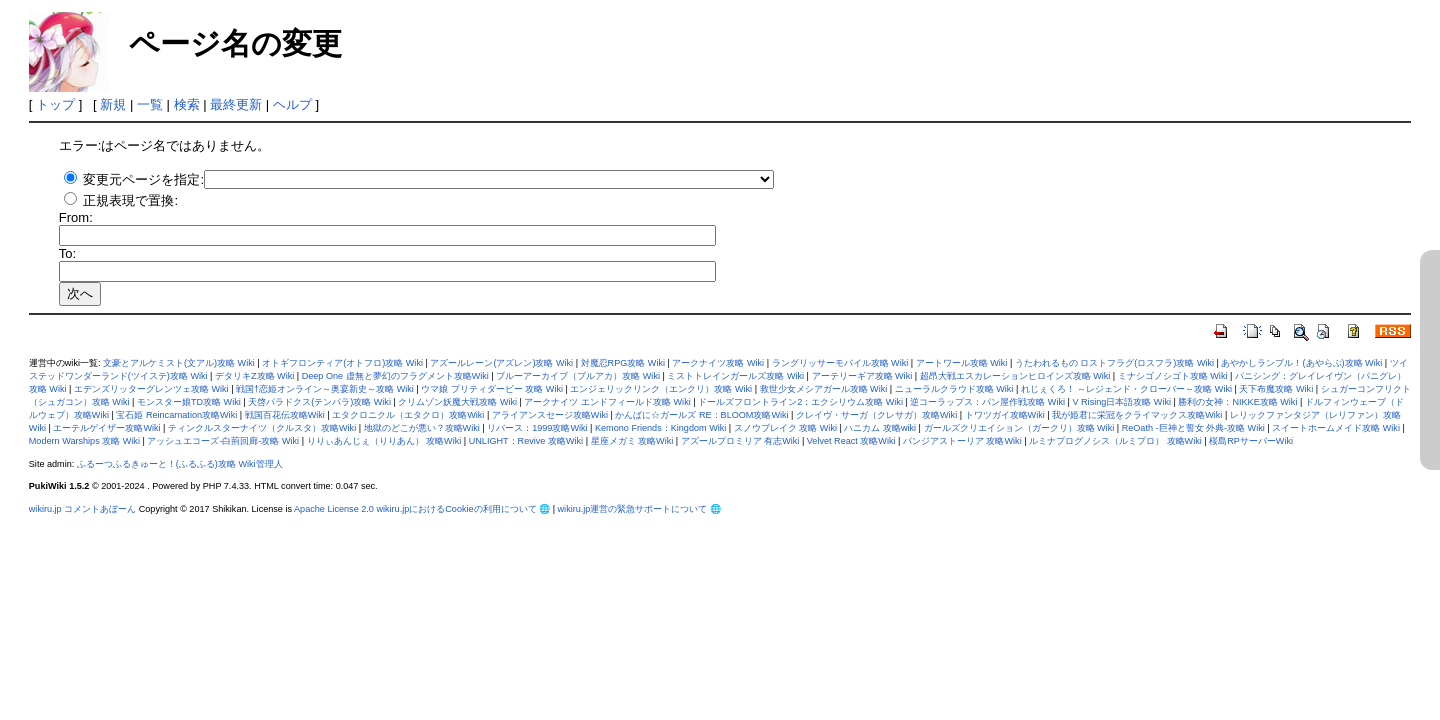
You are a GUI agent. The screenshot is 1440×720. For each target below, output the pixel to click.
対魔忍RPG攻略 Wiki (623, 363)
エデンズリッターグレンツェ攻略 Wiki (151, 389)
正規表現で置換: (130, 200)
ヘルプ (292, 104)
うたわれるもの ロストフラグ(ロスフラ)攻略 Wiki (1114, 363)
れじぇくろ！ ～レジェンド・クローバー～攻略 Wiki (1126, 389)
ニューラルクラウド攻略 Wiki (954, 389)
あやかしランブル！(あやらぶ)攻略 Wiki (1301, 363)
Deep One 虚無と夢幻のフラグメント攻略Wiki (395, 376)
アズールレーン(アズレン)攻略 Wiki (501, 363)
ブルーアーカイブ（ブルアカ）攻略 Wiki (578, 376)
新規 (113, 104)
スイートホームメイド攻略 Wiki (1336, 428)
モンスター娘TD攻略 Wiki (189, 402)
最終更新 (236, 104)
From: (76, 217)
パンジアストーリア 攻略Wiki (962, 441)
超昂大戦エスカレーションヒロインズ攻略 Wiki (1015, 376)
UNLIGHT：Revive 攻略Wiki (526, 441)
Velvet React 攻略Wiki (851, 441)
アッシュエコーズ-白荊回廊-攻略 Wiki (223, 441)
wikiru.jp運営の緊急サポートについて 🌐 (639, 509)
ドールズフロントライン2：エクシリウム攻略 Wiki (800, 402)
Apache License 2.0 (334, 509)
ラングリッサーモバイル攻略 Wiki (840, 363)
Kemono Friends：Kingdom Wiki (660, 428)
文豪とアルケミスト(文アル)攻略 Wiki (179, 363)
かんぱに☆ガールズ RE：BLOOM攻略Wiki (701, 415)
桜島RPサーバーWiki (1251, 441)
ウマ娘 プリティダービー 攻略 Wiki (492, 389)
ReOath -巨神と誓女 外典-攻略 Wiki (1193, 428)
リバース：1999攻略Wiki (537, 428)
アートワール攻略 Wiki (962, 363)
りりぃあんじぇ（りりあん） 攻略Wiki (384, 441)
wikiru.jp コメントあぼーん (82, 509)
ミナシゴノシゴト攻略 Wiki (1173, 376)
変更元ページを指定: (143, 179)
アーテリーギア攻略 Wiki (862, 376)
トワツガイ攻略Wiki (1005, 415)
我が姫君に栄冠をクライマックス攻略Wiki (1137, 415)
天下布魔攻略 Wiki (1276, 389)
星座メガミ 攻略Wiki (632, 441)
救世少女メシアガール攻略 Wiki (824, 389)
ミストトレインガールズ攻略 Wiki (735, 376)
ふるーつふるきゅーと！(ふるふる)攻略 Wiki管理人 (180, 464)
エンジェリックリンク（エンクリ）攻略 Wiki (661, 389)
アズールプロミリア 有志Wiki (740, 441)
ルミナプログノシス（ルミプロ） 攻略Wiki (1115, 441)
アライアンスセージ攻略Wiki (550, 415)
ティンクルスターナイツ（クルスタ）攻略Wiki (262, 428)
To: (67, 253)
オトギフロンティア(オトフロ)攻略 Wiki (342, 363)
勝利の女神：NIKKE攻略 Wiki (1237, 402)
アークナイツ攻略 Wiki (718, 363)
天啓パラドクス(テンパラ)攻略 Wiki (319, 402)
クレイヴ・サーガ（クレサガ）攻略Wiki (876, 415)
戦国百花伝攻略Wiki (285, 415)
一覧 (150, 104)
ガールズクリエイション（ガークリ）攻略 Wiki (1019, 428)
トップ (55, 104)
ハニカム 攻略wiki (880, 428)
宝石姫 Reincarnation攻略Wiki (176, 415)
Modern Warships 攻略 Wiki (84, 441)
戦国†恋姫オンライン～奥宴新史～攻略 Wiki (325, 389)
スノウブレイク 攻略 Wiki (785, 428)
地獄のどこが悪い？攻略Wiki (422, 428)
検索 (187, 104)
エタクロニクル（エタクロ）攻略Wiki (408, 415)
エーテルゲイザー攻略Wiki (106, 428)
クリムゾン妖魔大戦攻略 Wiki (457, 402)
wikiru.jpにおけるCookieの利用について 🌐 (463, 509)
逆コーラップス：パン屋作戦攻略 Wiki (987, 402)
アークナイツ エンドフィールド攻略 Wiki (607, 402)
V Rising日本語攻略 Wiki (1121, 402)
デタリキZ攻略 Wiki (254, 376)
